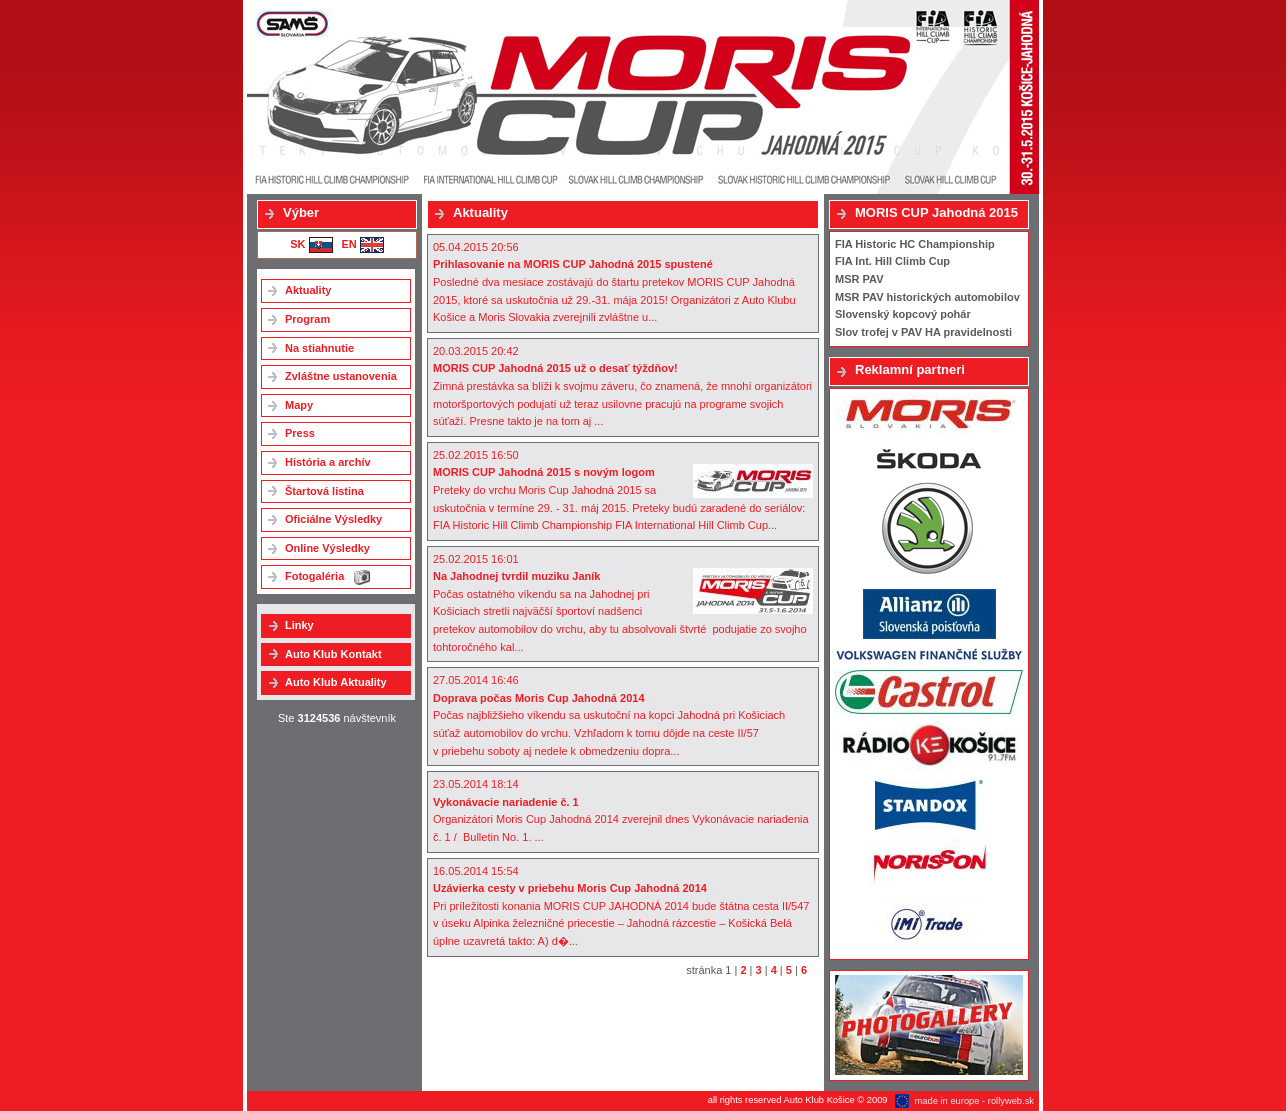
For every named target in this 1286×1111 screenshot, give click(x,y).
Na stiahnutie (319, 348)
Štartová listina (324, 491)
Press (300, 433)
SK (311, 244)
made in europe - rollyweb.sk (974, 1101)
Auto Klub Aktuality (336, 682)
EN (362, 244)
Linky (299, 625)
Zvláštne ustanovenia (341, 376)
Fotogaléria (327, 577)
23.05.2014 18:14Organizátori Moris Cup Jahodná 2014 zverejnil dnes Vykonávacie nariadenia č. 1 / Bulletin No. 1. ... (621, 810)
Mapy (299, 405)
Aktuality (308, 290)
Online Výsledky (327, 548)
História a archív (328, 462)
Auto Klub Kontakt (333, 654)
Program (307, 319)
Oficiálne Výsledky (333, 519)
